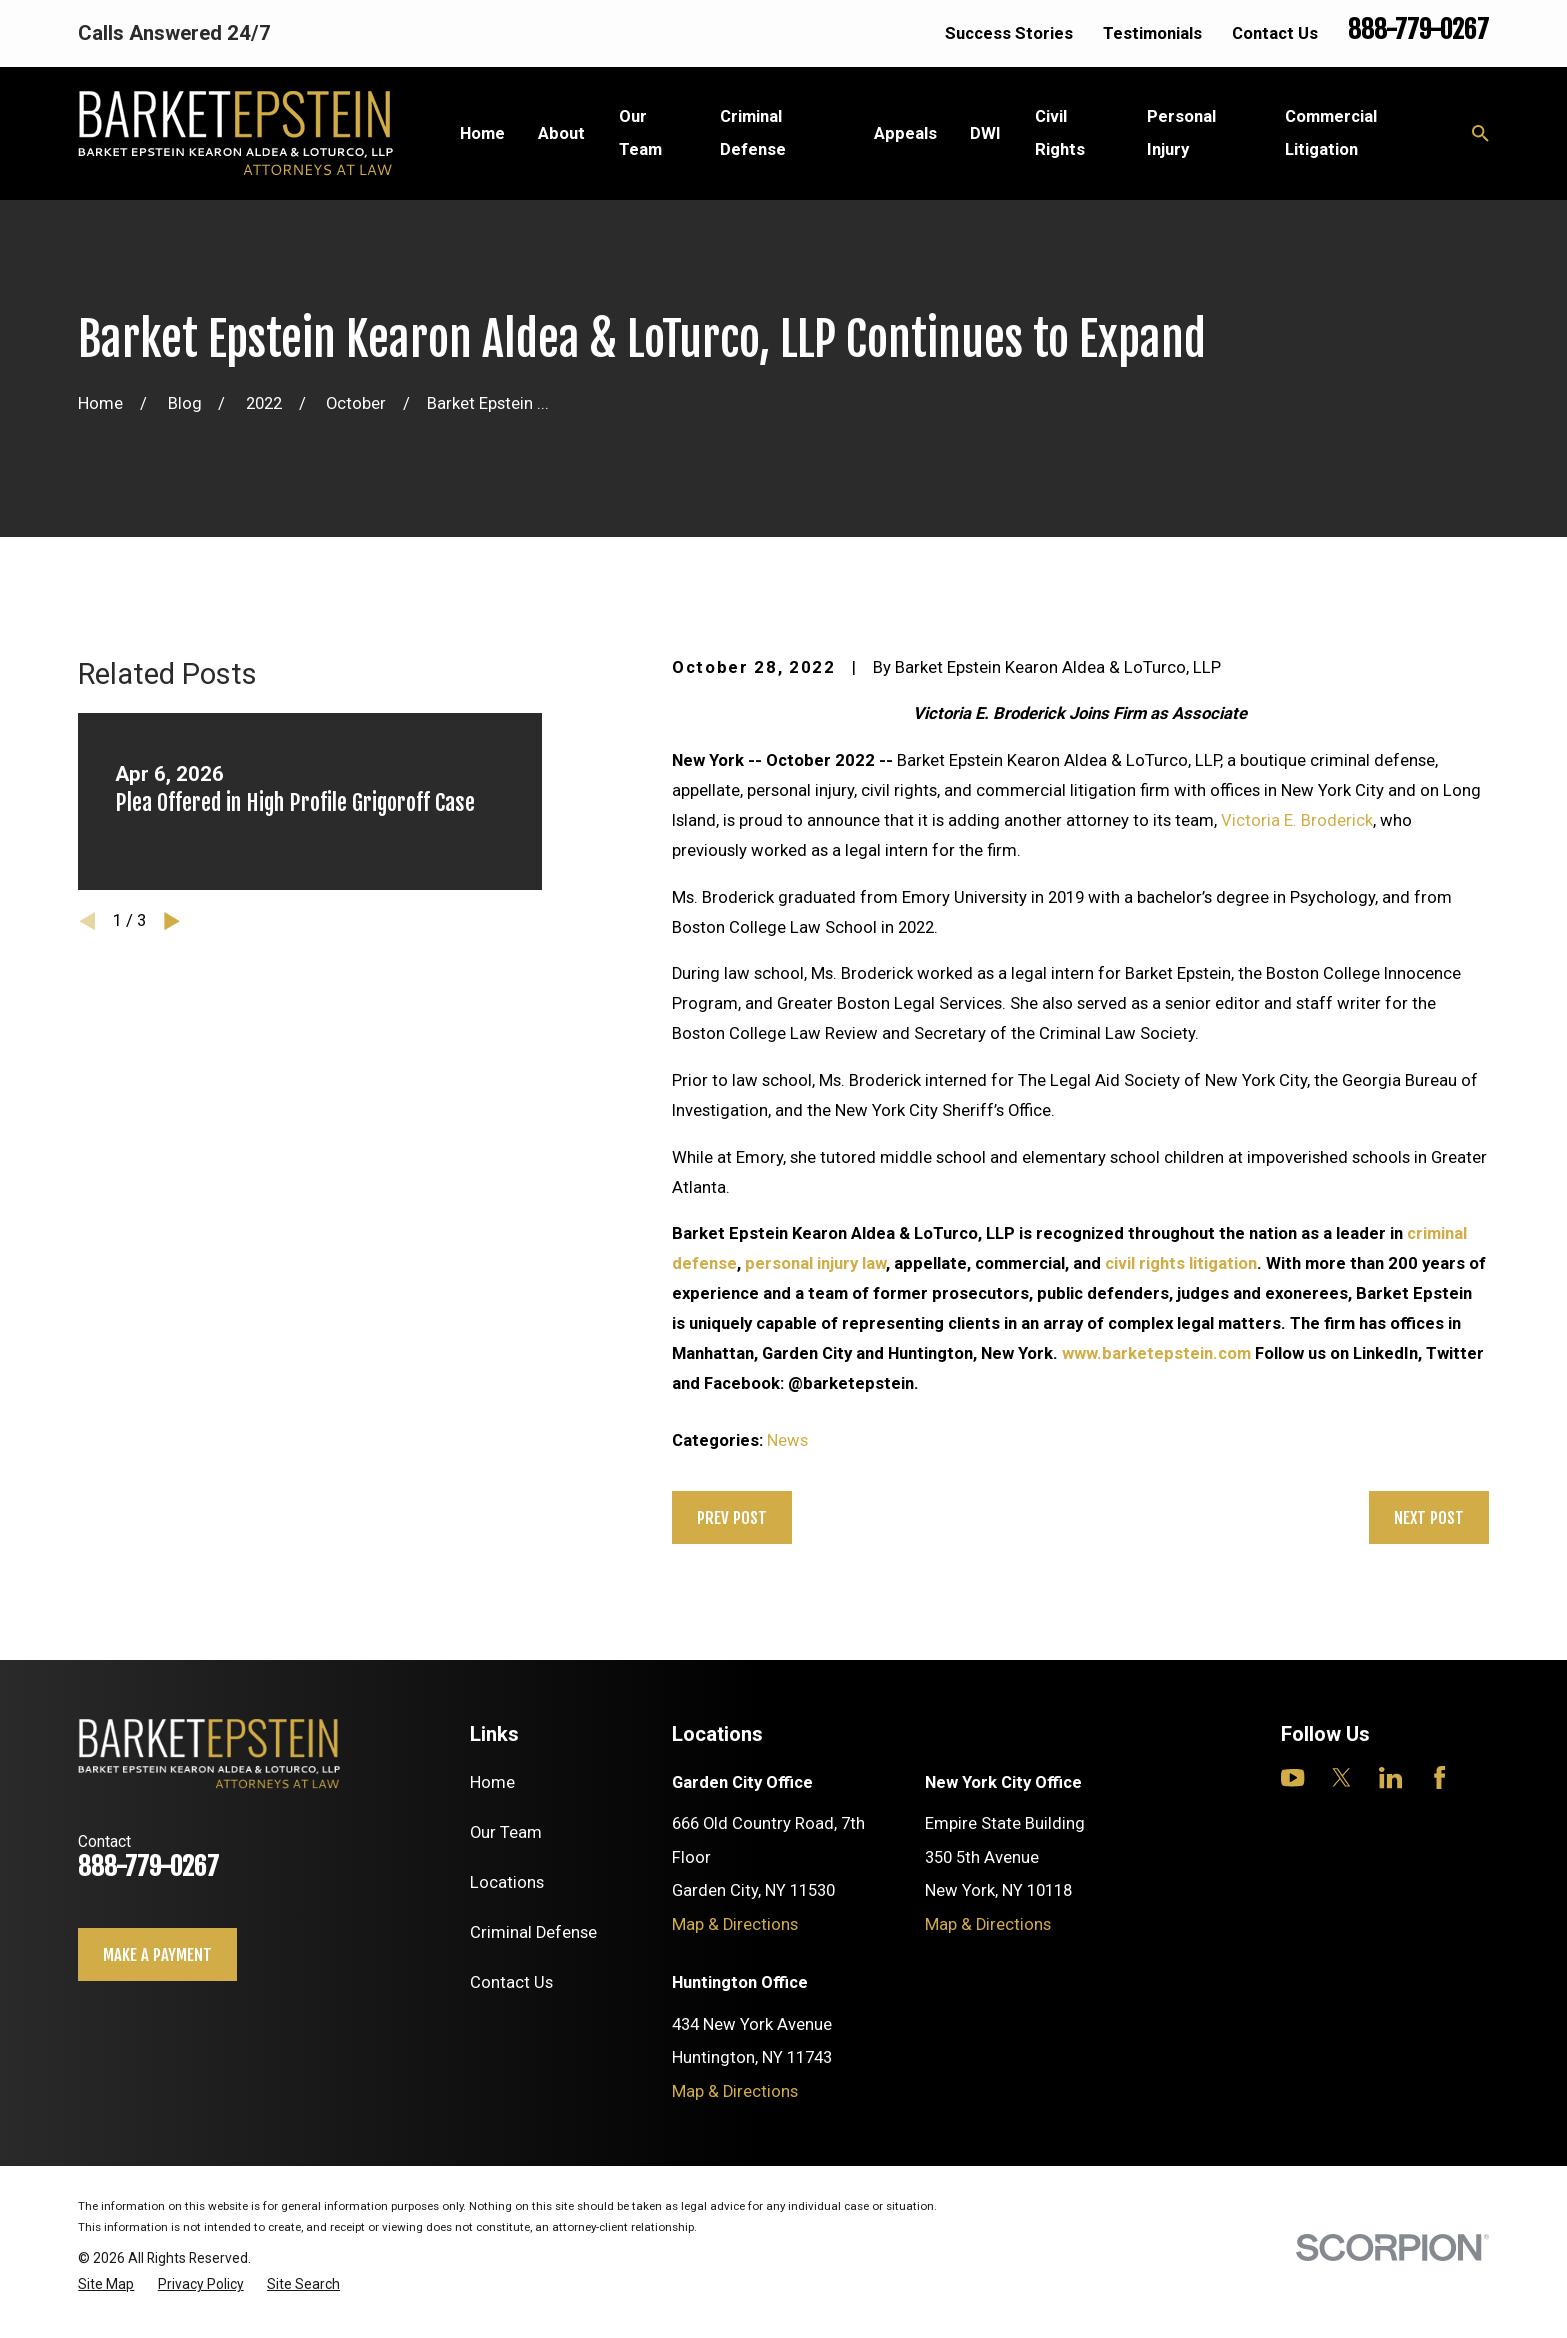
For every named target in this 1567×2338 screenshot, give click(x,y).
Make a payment (157, 1954)
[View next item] (172, 921)
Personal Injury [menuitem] (1181, 133)
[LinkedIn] (1390, 1777)
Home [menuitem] (482, 133)
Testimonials (1152, 33)
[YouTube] (1292, 1777)
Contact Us (1275, 33)
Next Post (1429, 1517)
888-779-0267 (1418, 29)
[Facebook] (1439, 1777)
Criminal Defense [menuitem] (753, 133)
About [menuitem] (561, 133)
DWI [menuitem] (985, 133)
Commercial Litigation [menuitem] (1331, 133)
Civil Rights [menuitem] (1060, 133)
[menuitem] (106, 2285)
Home (492, 1782)
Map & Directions (735, 1924)
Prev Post (732, 1517)
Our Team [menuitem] (640, 133)
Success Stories (1009, 33)
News (787, 1440)
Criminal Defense (533, 1932)
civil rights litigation (1181, 1263)
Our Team (506, 1832)
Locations (507, 1882)
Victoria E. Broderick (1297, 820)
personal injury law (815, 1263)
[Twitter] (1341, 1777)
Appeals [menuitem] (905, 133)
